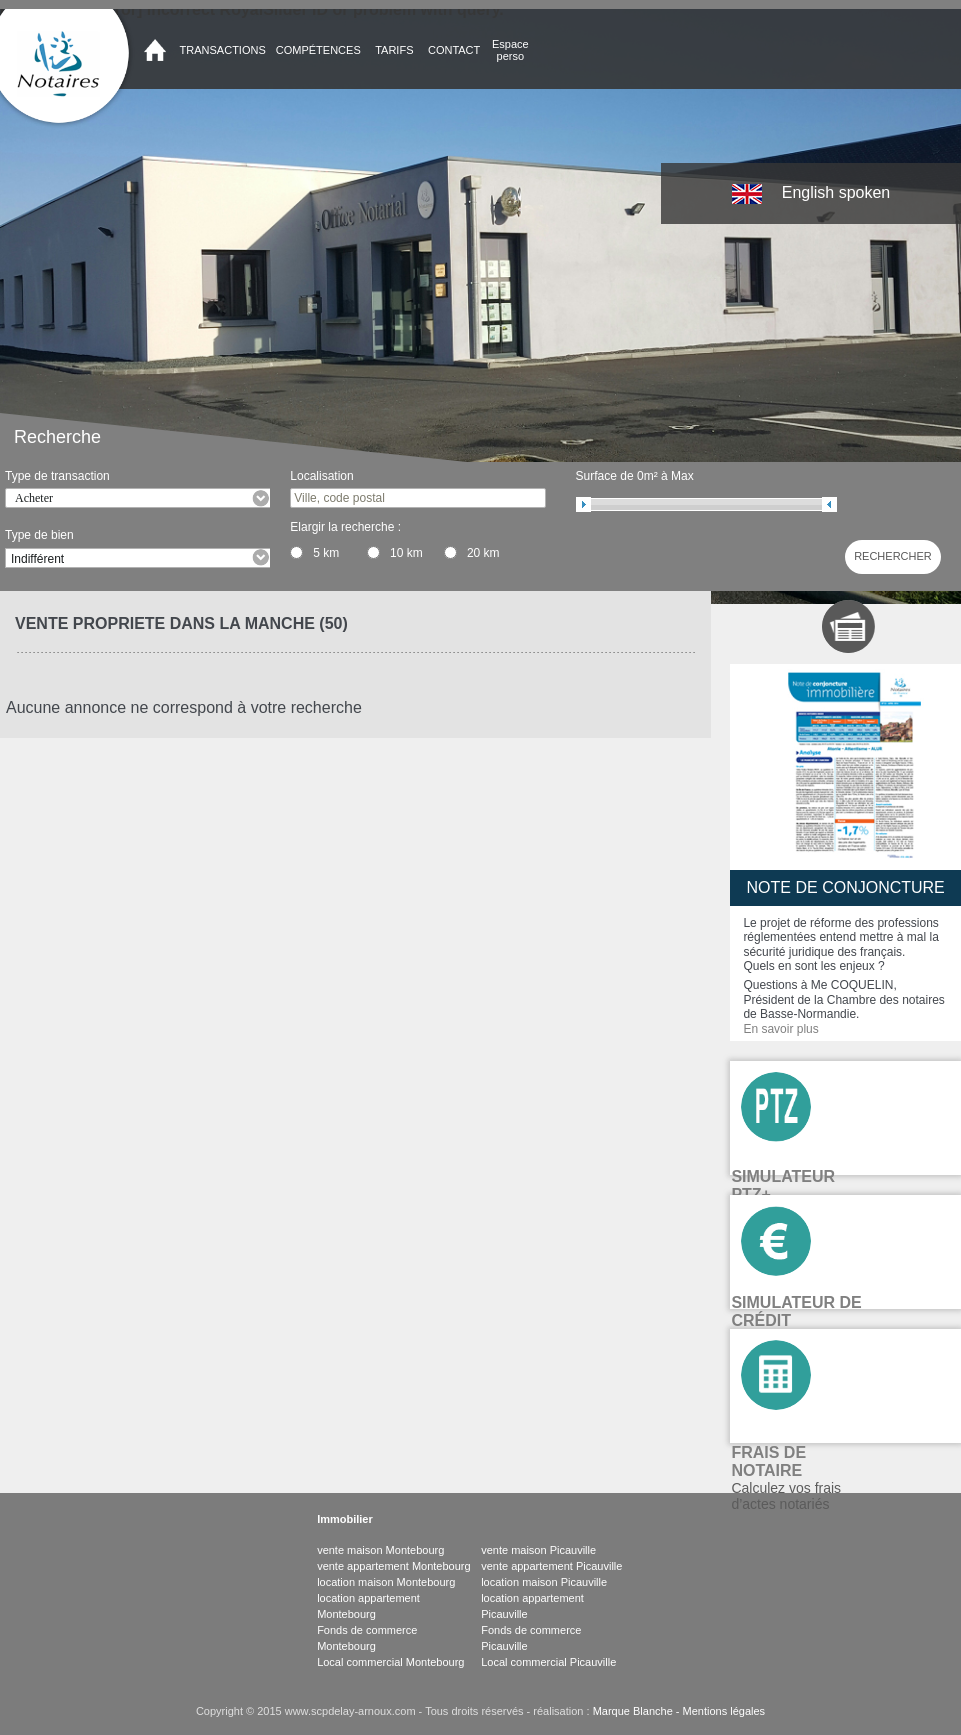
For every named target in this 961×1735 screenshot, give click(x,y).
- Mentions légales (719, 1711)
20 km (483, 553)
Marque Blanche (633, 1711)
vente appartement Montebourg (394, 1566)
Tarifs (394, 50)
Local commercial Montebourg (390, 1662)
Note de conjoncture (846, 887)
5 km (326, 553)
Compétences (318, 50)
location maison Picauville (544, 1582)
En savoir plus (780, 1029)
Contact (454, 50)
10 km (406, 553)
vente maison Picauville (538, 1550)
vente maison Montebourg (380, 1550)
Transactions (223, 50)
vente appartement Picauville (551, 1566)
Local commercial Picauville (548, 1662)
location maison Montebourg (386, 1582)
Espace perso (510, 50)
